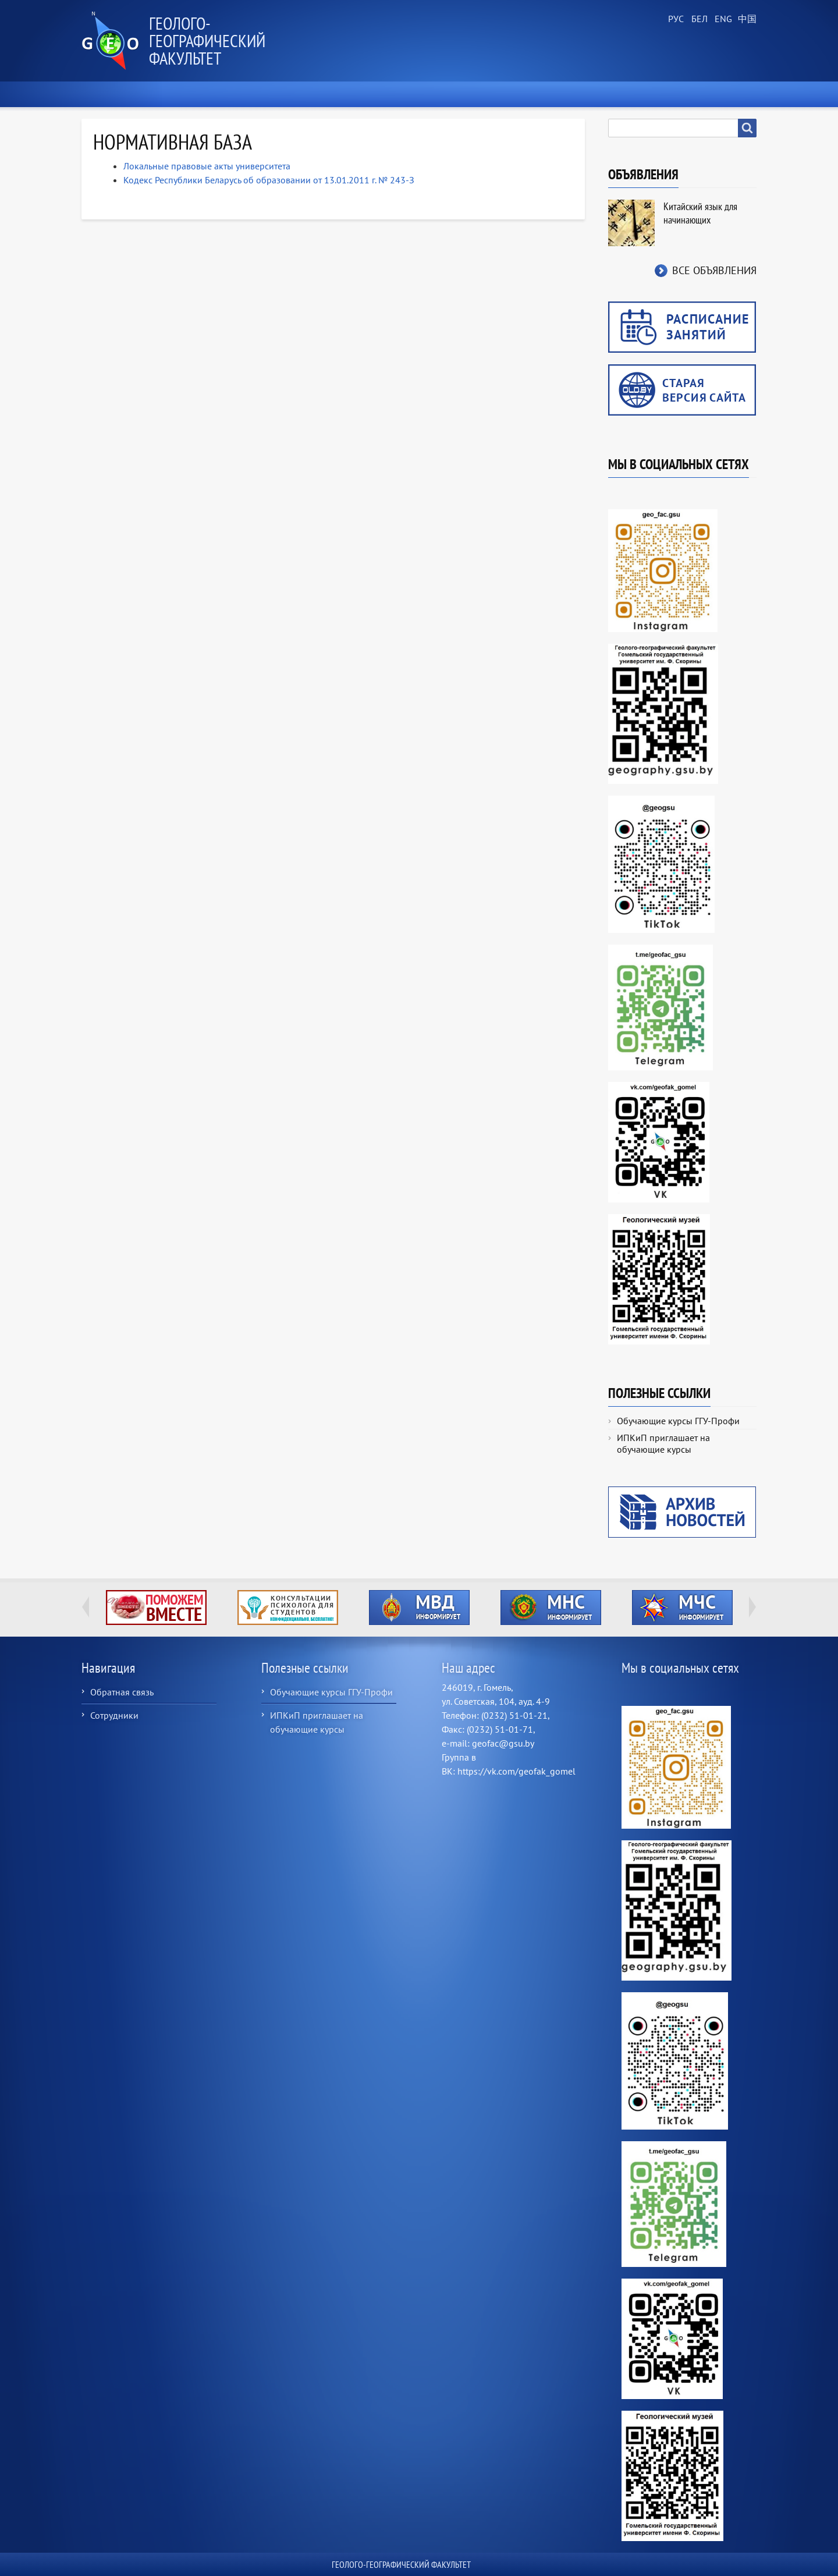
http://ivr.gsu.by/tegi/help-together (156, 1607)
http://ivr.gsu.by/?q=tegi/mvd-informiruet (419, 1607)
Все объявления (714, 270)
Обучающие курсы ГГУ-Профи (678, 1421)
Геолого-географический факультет (207, 40)
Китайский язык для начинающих (700, 213)
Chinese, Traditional (745, 19)
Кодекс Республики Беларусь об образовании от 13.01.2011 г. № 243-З (268, 180)
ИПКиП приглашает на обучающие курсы (663, 1443)
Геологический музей (569, 94)
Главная (104, 94)
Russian (675, 19)
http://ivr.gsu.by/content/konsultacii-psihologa (287, 1607)
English (721, 19)
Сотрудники (114, 1715)
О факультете (175, 94)
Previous (85, 1607)
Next (752, 1607)
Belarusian (698, 19)
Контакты (729, 94)
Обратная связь (122, 1692)
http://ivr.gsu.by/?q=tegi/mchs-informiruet (682, 1607)
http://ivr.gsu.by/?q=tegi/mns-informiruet (550, 1607)
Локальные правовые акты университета (206, 166)
